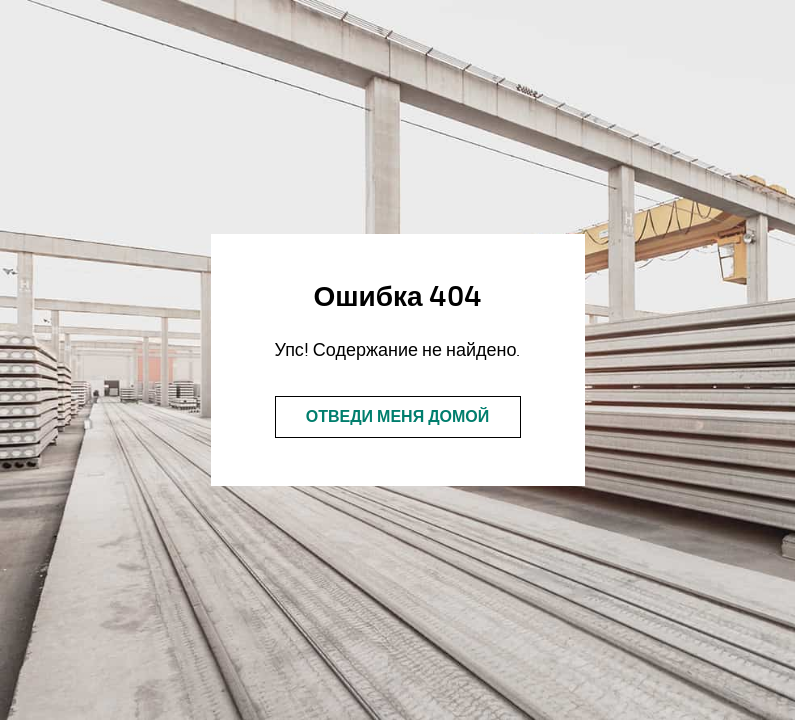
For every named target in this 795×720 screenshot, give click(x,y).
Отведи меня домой (398, 417)
